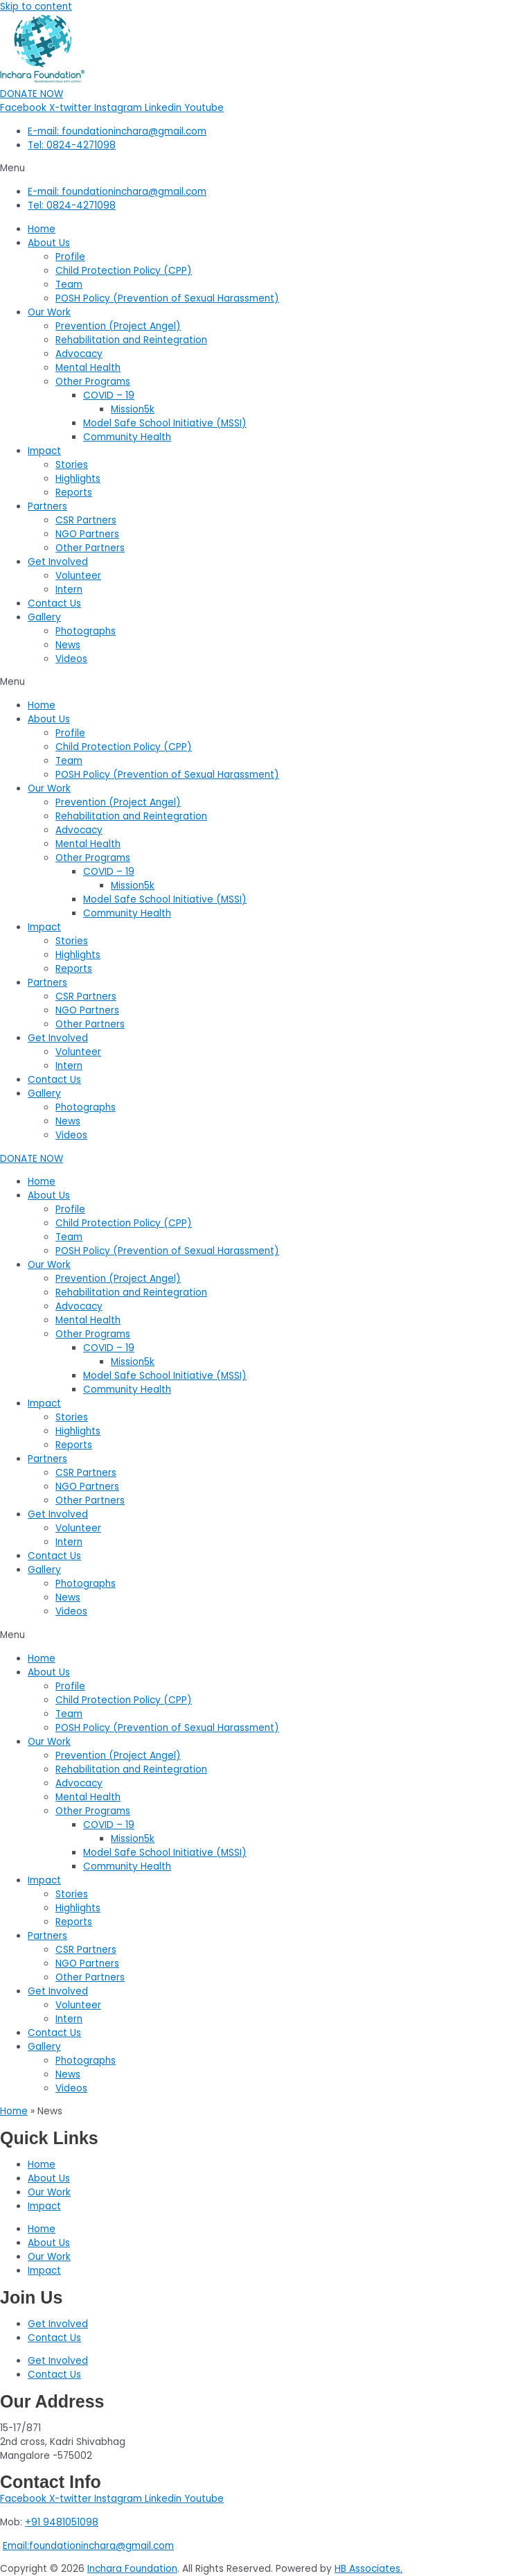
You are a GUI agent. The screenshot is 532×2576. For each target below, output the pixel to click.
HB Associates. (368, 2568)
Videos (71, 658)
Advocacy (79, 353)
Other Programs (92, 381)
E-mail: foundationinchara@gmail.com (117, 131)
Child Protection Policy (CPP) (123, 270)
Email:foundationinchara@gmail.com (88, 2545)
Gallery (44, 617)
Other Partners (90, 548)
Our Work (49, 312)
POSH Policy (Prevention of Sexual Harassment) (167, 298)
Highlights (77, 478)
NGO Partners (87, 534)
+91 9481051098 (61, 2522)
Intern (68, 589)
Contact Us (54, 603)
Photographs (85, 631)
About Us (49, 243)
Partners (47, 506)
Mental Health (88, 367)
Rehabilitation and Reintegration (131, 340)
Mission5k (132, 409)
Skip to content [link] (36, 6)
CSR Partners (85, 520)
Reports (73, 492)
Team (68, 284)
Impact (44, 451)
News (67, 645)
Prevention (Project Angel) (118, 326)
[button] (266, 168)
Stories (71, 464)
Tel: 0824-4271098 (72, 145)
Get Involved (58, 561)
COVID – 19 (108, 395)
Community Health (127, 437)
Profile (70, 256)
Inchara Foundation (132, 2568)
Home (41, 229)
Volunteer (78, 575)
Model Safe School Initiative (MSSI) (165, 423)
